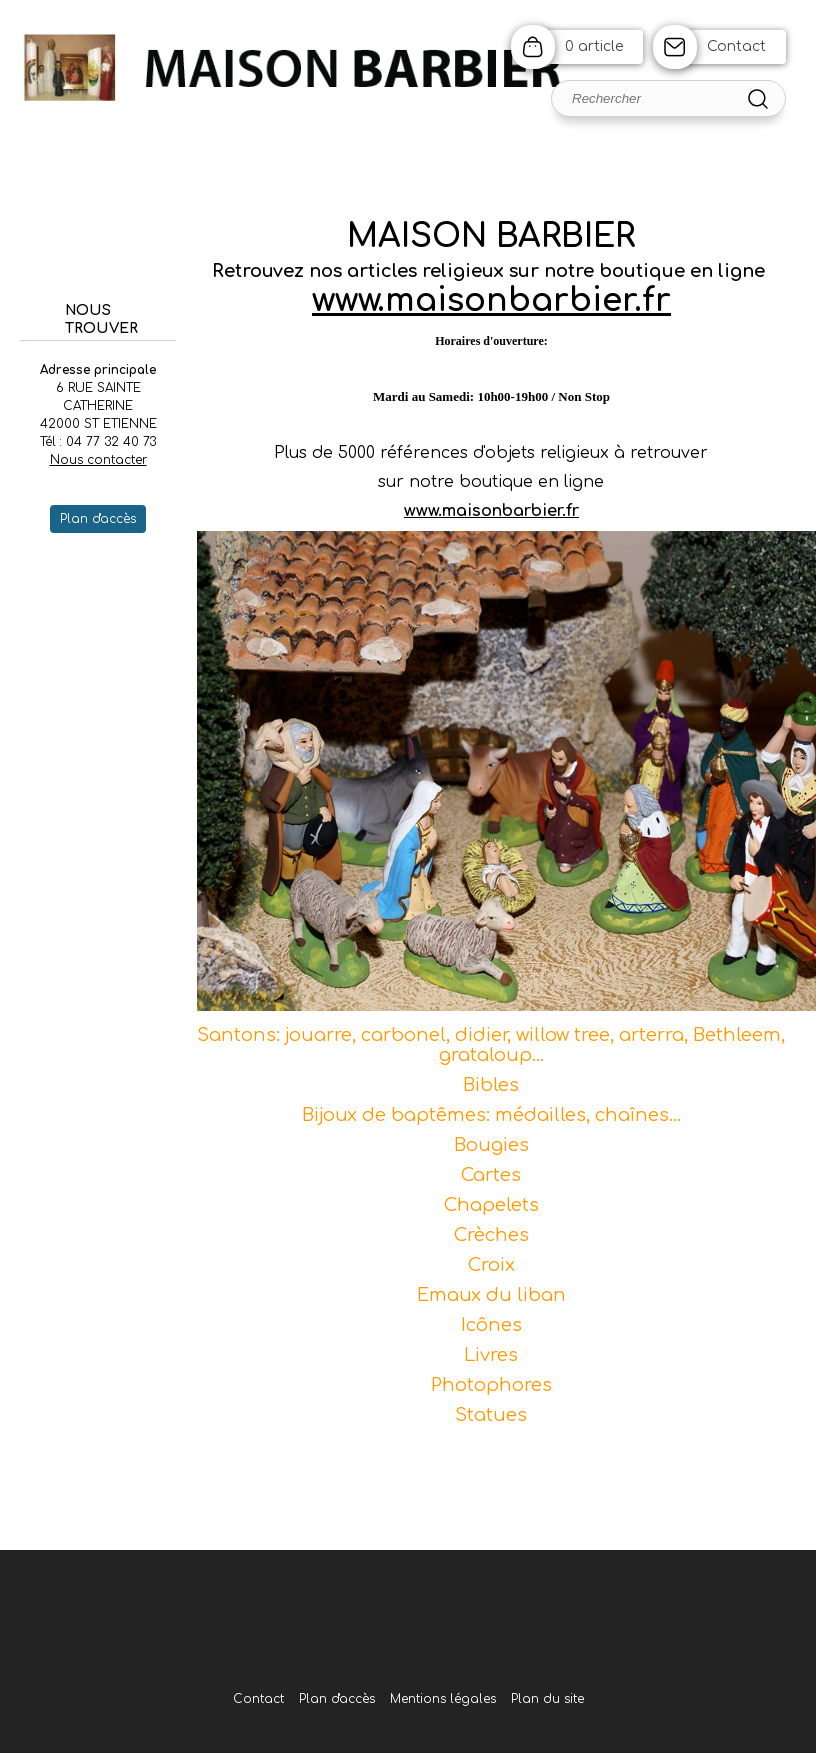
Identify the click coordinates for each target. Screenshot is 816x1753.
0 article (594, 46)
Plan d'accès (337, 1699)
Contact (736, 46)
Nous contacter (98, 460)
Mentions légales (443, 1699)
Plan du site (547, 1699)
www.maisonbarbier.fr (491, 300)
